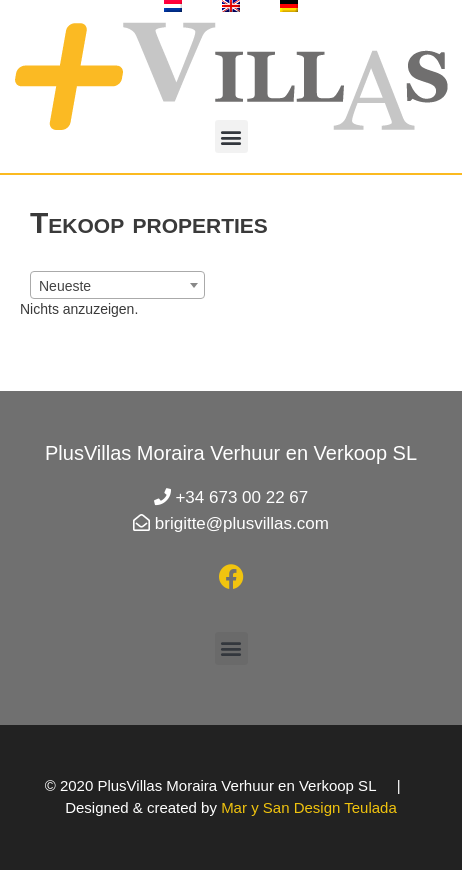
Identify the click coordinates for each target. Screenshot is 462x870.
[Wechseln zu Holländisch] (173, 6)
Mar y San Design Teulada (309, 807)
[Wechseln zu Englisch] (231, 6)
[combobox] (117, 285)
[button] (231, 136)
